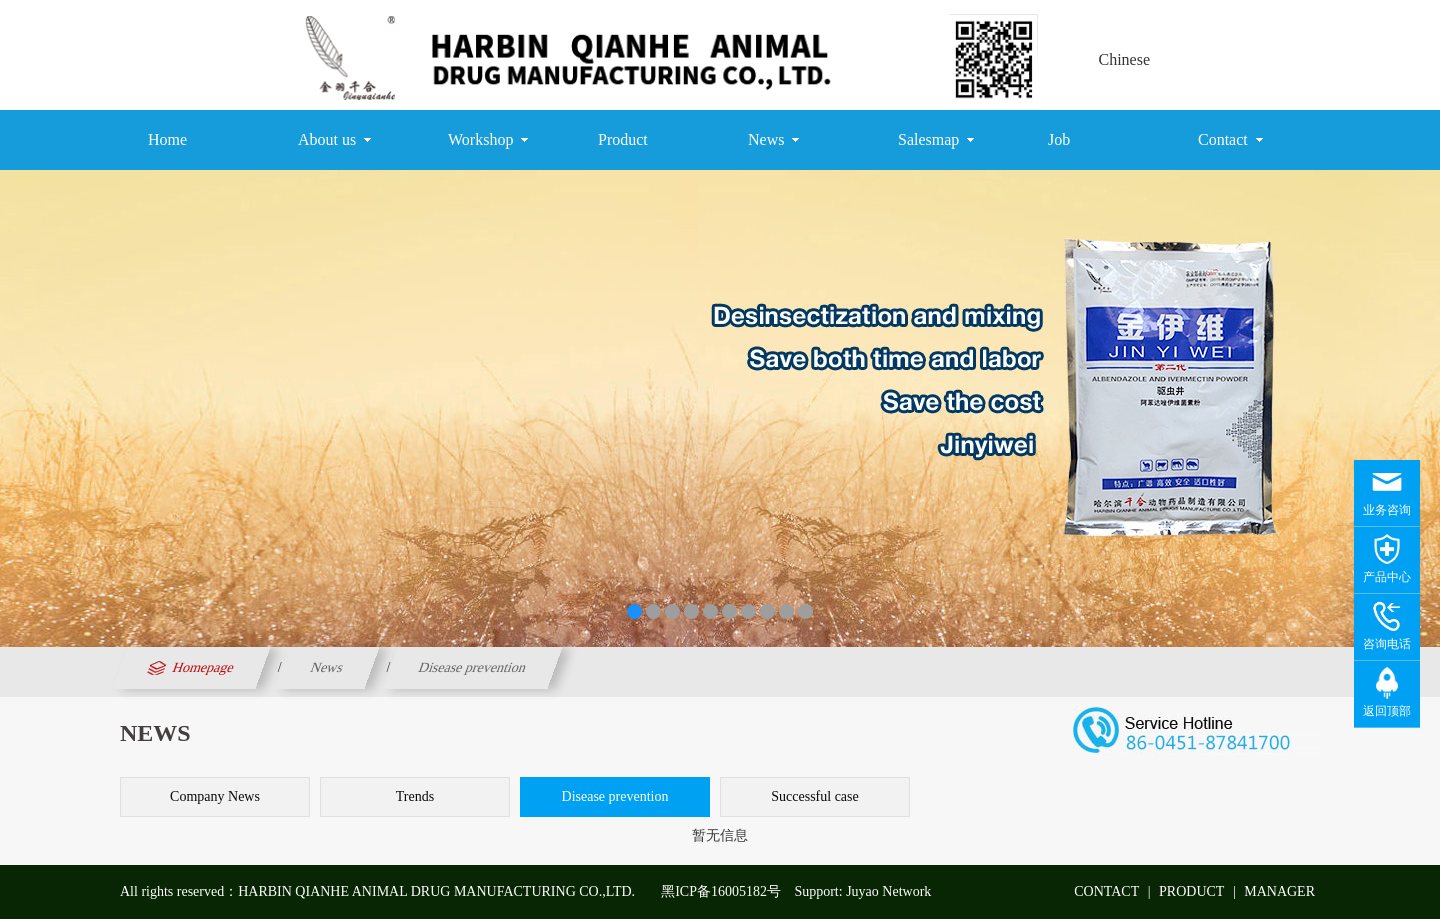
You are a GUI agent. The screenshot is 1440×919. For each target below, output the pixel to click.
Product (623, 139)
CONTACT (1106, 891)
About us (334, 140)
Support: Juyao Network (862, 891)
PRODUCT (1191, 891)
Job (1059, 139)
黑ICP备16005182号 (721, 891)
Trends (415, 796)
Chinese (1124, 59)
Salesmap (936, 140)
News (773, 140)
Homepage (188, 668)
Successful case (814, 796)
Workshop (488, 140)
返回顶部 (1387, 711)
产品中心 (1387, 577)
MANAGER (1279, 891)
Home (167, 139)
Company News (215, 796)
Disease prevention (473, 667)
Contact (1230, 140)
